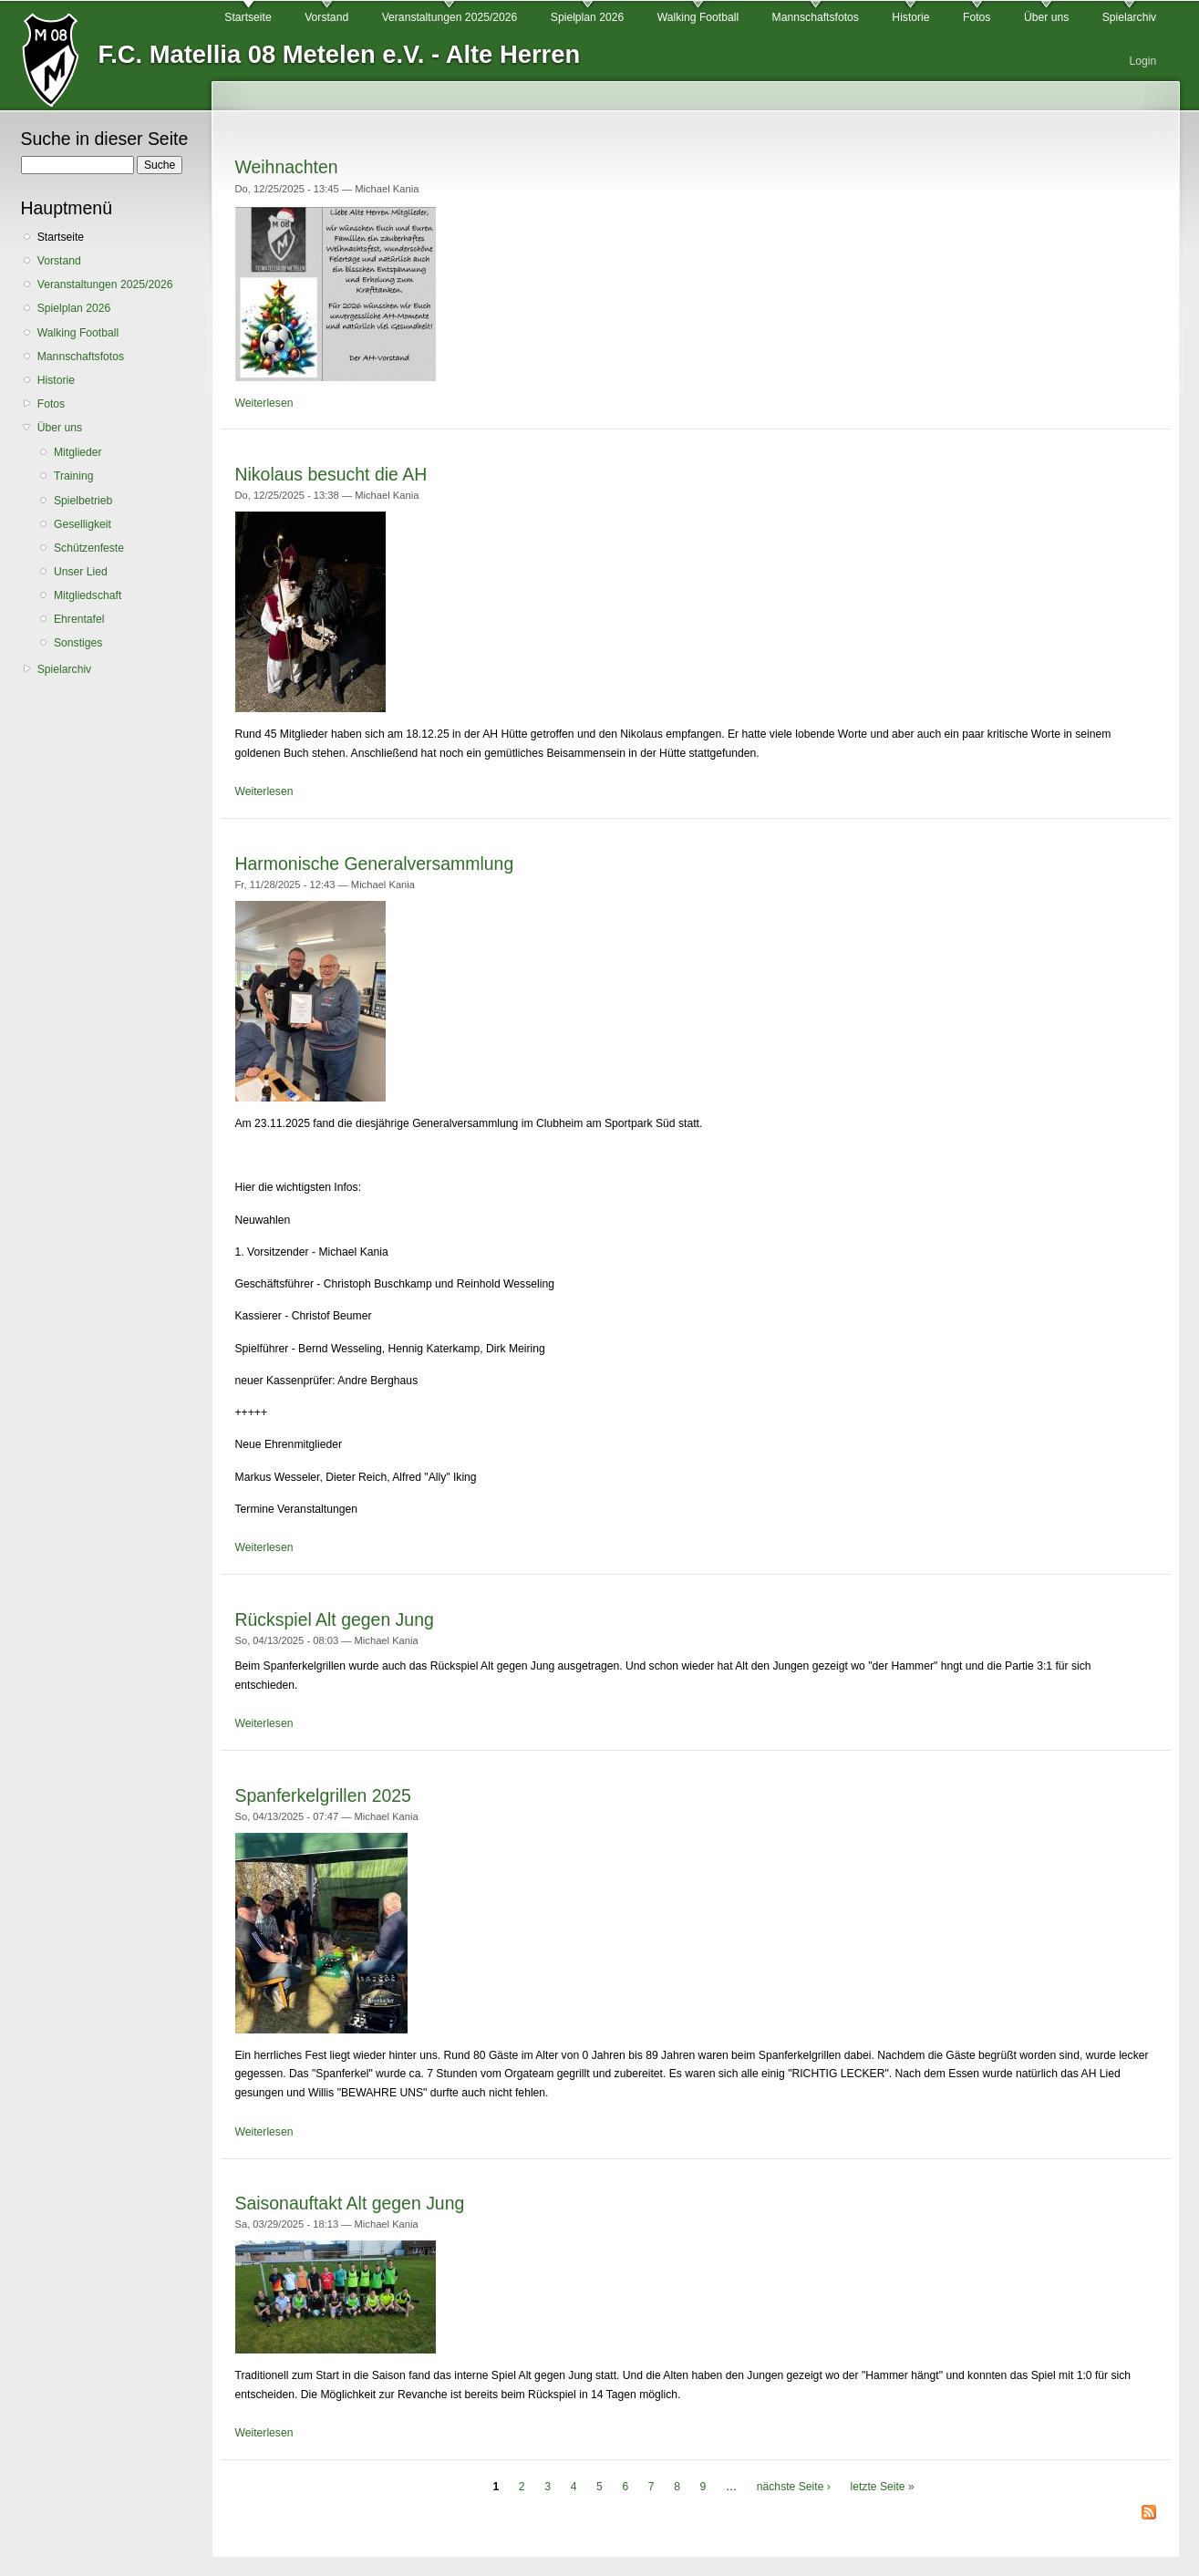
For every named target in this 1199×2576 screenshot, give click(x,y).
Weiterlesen (264, 403)
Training (73, 476)
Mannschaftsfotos (815, 17)
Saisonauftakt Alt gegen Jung (350, 2203)
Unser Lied (81, 571)
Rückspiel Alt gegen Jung (334, 1619)
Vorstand (326, 17)
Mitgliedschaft (87, 595)
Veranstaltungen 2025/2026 (450, 17)
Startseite (247, 17)
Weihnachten (286, 167)
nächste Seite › (794, 2486)
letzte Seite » (882, 2486)
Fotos (976, 17)
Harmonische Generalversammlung (374, 863)
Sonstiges (78, 642)
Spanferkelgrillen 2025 (323, 1795)
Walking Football (698, 17)
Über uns (1046, 17)
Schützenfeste (89, 548)
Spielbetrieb (83, 500)
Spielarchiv (1129, 17)
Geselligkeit (82, 524)
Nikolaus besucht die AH (331, 474)
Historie (910, 17)
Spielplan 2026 (587, 17)
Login (1142, 61)
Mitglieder (78, 452)
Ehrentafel (79, 619)
